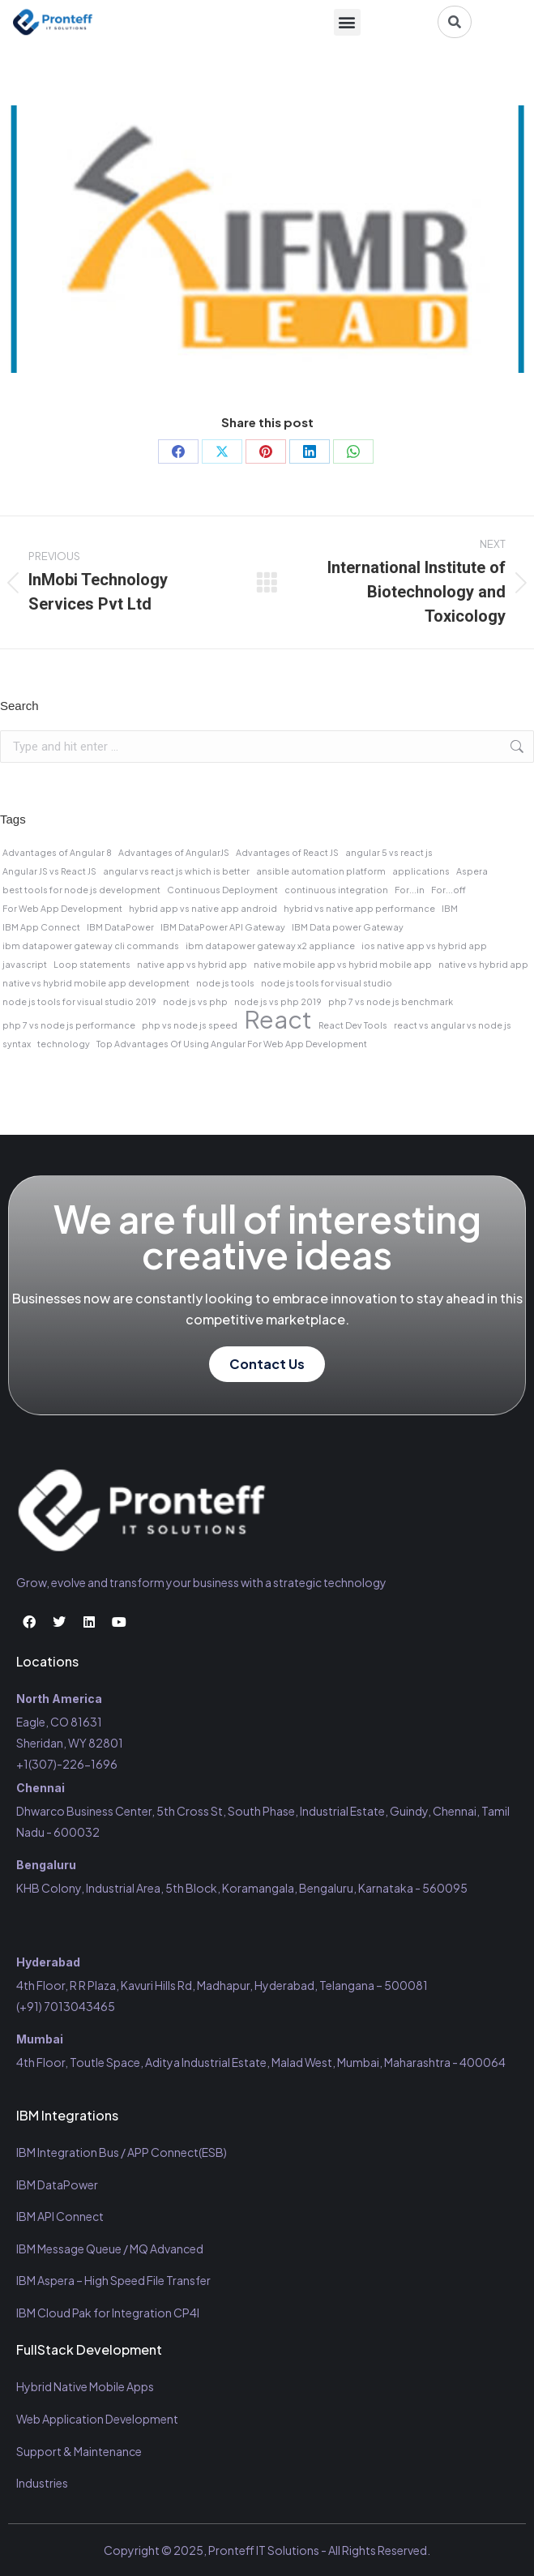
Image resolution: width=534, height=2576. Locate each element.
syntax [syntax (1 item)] (16, 1043)
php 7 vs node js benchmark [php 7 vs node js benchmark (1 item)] (390, 1001)
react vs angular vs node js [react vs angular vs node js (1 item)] (452, 1025)
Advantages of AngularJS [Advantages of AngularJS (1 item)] (173, 852)
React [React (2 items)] (278, 1020)
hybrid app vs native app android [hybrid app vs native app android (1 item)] (203, 908)
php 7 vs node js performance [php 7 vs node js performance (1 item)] (68, 1025)
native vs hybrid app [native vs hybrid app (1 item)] (483, 964)
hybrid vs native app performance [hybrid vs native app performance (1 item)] (359, 908)
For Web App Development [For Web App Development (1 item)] (62, 908)
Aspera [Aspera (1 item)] (472, 871)
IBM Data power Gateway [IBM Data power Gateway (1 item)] (348, 927)
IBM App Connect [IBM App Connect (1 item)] (41, 927)
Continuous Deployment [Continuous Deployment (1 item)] (222, 889)
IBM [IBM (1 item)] (450, 908)
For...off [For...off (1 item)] (448, 889)
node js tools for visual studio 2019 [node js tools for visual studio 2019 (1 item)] (79, 1001)
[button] (347, 22)
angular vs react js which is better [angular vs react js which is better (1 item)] (176, 871)
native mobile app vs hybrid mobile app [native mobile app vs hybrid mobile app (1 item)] (343, 964)
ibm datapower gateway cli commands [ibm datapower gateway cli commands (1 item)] (90, 945)
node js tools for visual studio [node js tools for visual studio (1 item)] (326, 983)
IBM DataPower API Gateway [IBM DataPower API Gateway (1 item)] (222, 927)
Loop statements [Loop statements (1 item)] (91, 964)
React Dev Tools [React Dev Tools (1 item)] (352, 1025)
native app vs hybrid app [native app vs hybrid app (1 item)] (192, 964)
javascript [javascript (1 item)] (24, 964)
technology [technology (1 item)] (63, 1043)
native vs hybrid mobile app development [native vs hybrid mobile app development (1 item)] (96, 983)
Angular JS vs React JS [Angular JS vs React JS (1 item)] (49, 871)
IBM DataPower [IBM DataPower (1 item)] (120, 927)
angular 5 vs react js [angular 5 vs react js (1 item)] (389, 852)
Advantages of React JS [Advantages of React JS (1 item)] (287, 852)
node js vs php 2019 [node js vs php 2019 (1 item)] (278, 1001)
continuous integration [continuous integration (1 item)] (336, 889)
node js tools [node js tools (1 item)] (225, 983)
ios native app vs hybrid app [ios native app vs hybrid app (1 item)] (424, 945)
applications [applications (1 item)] (421, 871)
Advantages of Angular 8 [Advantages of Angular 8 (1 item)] (57, 852)
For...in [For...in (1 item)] (410, 889)
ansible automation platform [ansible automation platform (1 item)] (321, 871)
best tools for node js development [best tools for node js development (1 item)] (81, 889)
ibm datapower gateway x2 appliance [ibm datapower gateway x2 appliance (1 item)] (270, 945)
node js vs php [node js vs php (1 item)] (195, 1001)
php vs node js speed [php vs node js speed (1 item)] (189, 1025)
